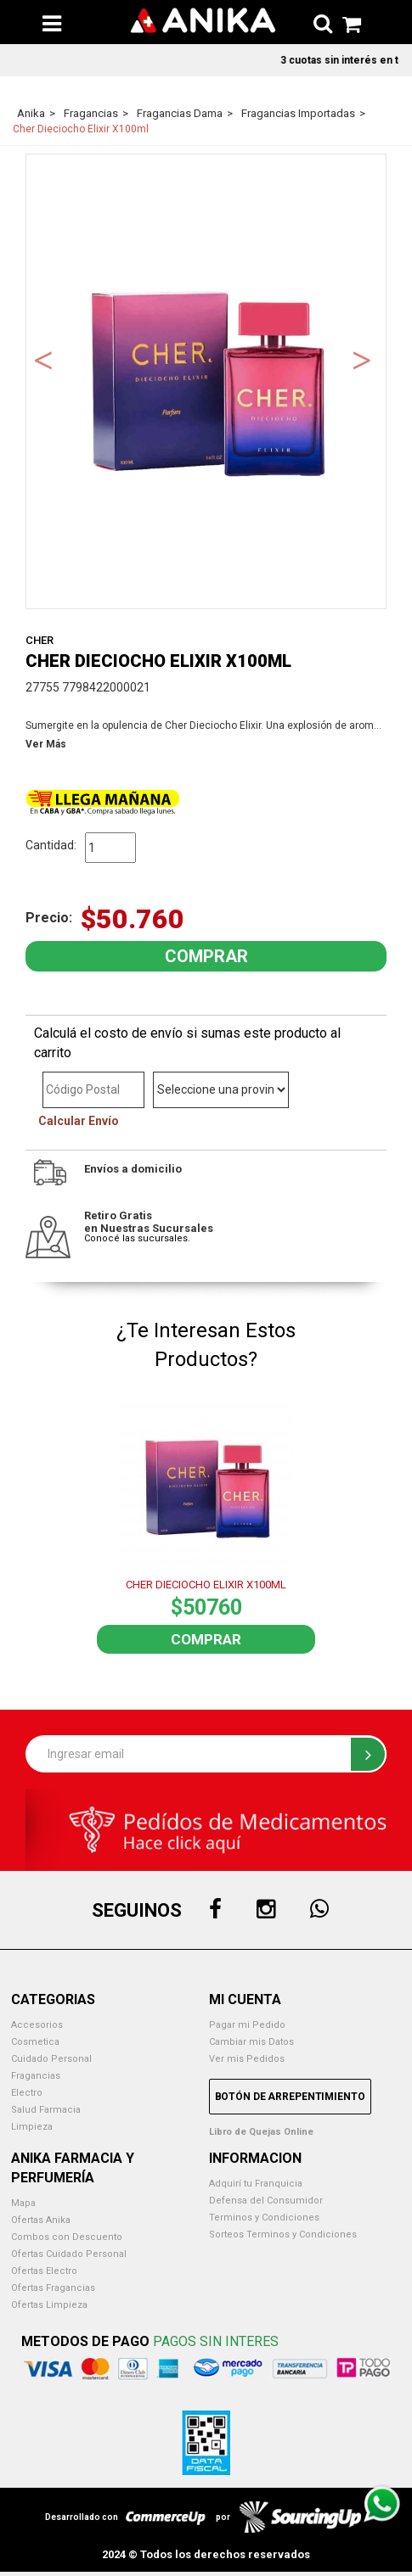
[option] (206, 381)
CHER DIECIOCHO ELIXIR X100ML (206, 1584)
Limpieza (32, 2126)
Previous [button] (43, 359)
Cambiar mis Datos (251, 2041)
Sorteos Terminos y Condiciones (283, 2234)
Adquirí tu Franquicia (255, 2183)
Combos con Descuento (66, 2237)
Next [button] (362, 359)
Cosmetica (35, 2041)
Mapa (23, 2203)
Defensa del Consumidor (266, 2200)
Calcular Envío (78, 1121)
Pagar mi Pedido (247, 2024)
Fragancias (35, 2075)
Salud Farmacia (46, 2109)
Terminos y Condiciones (264, 2217)
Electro (26, 2092)
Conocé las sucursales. (137, 1238)
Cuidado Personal (51, 2058)
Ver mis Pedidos (247, 2058)
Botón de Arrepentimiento (290, 2097)
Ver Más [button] (45, 744)
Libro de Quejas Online (261, 2131)
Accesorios (37, 2024)
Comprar (206, 1639)
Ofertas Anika (41, 2220)
